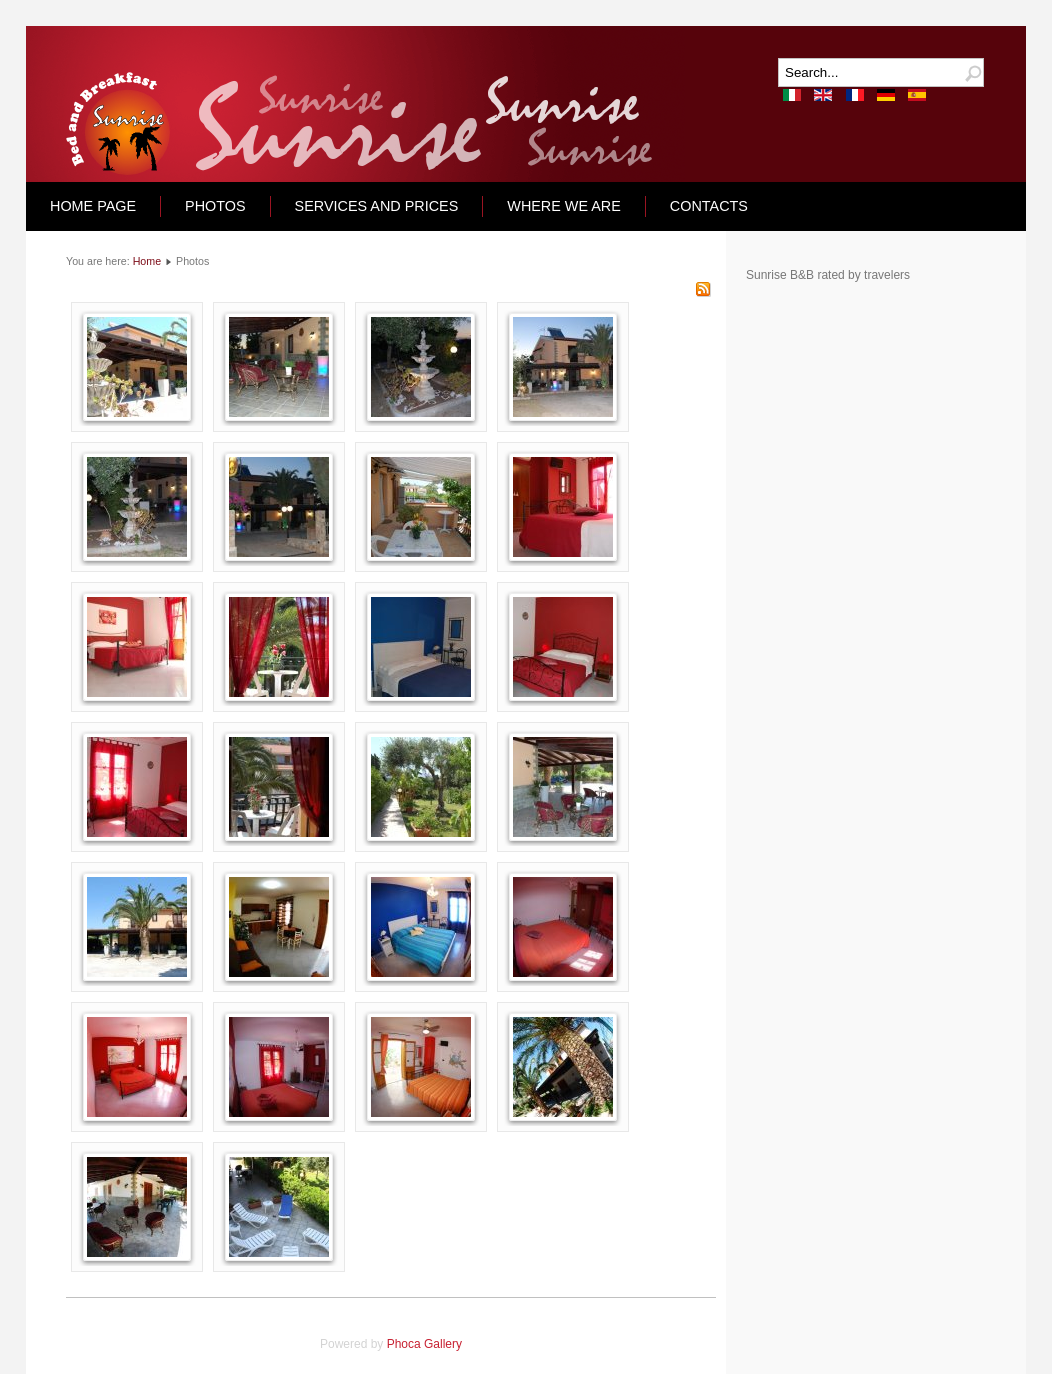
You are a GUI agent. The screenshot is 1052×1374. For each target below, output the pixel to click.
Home (147, 261)
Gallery (443, 1344)
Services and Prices (377, 206)
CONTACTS (709, 206)
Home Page (93, 206)
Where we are (564, 206)
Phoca (404, 1344)
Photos (215, 206)
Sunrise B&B (780, 275)
